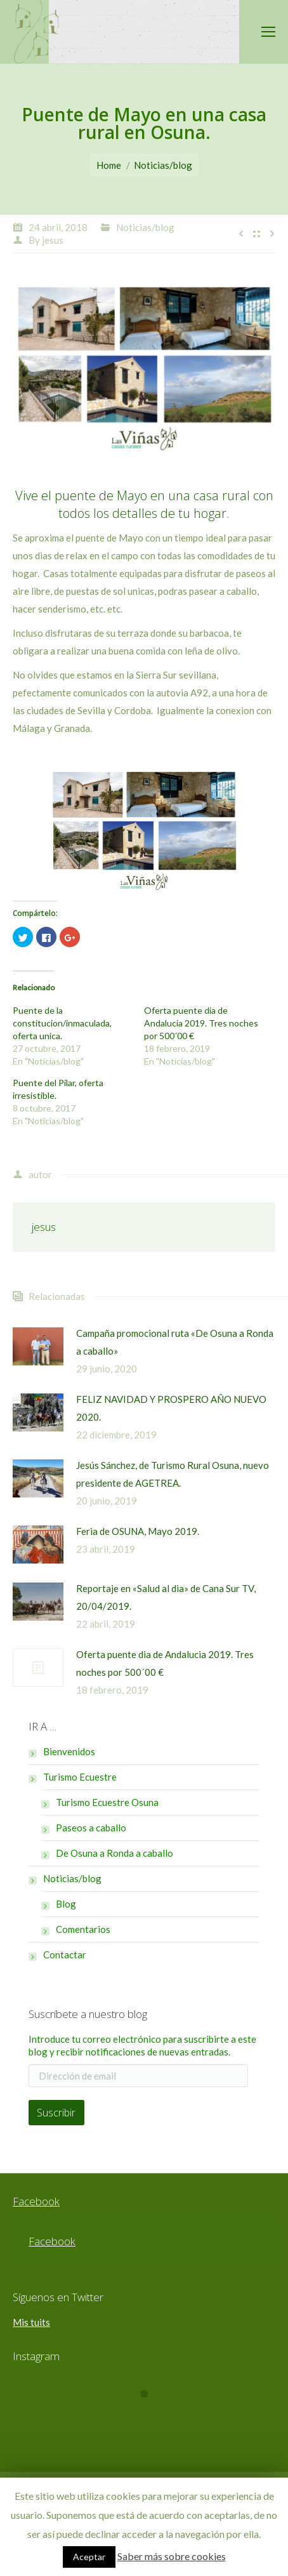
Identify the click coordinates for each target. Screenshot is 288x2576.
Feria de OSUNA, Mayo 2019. (137, 1531)
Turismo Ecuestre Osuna (107, 1802)
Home (108, 165)
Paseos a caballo (91, 1827)
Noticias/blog (163, 165)
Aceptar (89, 2556)
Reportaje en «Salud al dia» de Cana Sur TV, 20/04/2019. (166, 1597)
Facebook (36, 2201)
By (46, 240)
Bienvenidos (69, 1751)
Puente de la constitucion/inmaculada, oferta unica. (62, 1023)
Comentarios (83, 1929)
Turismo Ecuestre (80, 1777)
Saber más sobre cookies (171, 2556)
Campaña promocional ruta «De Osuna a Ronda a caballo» (174, 1342)
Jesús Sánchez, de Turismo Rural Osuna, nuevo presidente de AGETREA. (172, 1474)
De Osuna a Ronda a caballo (114, 1853)
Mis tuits (31, 2322)
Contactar (64, 1954)
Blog (66, 1903)
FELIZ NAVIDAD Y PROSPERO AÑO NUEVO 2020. (171, 1408)
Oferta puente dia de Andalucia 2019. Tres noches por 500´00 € (201, 1023)
